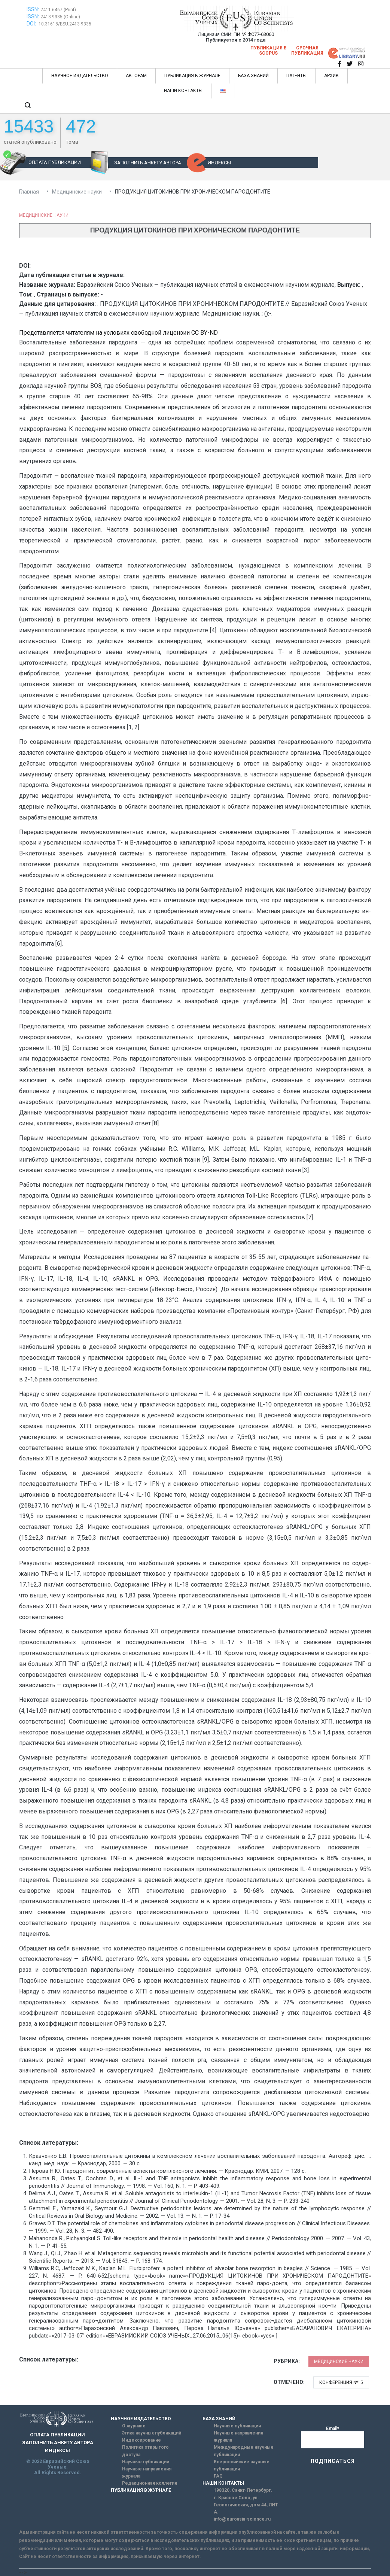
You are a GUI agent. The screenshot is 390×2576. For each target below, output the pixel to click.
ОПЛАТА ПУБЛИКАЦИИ (54, 162)
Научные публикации (145, 2461)
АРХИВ (331, 75)
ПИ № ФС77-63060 (254, 34)
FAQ (218, 2476)
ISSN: (33, 9)
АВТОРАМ (136, 75)
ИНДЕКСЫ (219, 162)
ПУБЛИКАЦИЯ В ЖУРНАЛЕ (192, 75)
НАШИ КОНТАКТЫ (183, 90)
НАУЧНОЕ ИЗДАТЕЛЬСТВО (79, 75)
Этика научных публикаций (151, 2433)
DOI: (32, 24)
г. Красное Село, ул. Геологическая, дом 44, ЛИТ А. (246, 2505)
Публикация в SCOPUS (268, 50)
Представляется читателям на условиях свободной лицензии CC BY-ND (118, 332)
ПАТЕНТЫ (296, 75)
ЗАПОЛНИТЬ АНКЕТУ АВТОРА (147, 162)
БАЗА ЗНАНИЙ (253, 75)
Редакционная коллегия (149, 2483)
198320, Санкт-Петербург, (243, 2490)
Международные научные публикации (244, 2451)
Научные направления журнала (146, 2472)
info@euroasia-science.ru (242, 2519)
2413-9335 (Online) (60, 16)
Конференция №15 (341, 2382)
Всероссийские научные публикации (241, 2465)
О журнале (134, 2426)
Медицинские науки (43, 215)
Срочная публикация (307, 50)
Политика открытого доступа (145, 2451)
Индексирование (141, 2440)
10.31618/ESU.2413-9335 (65, 24)
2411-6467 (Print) (58, 9)
